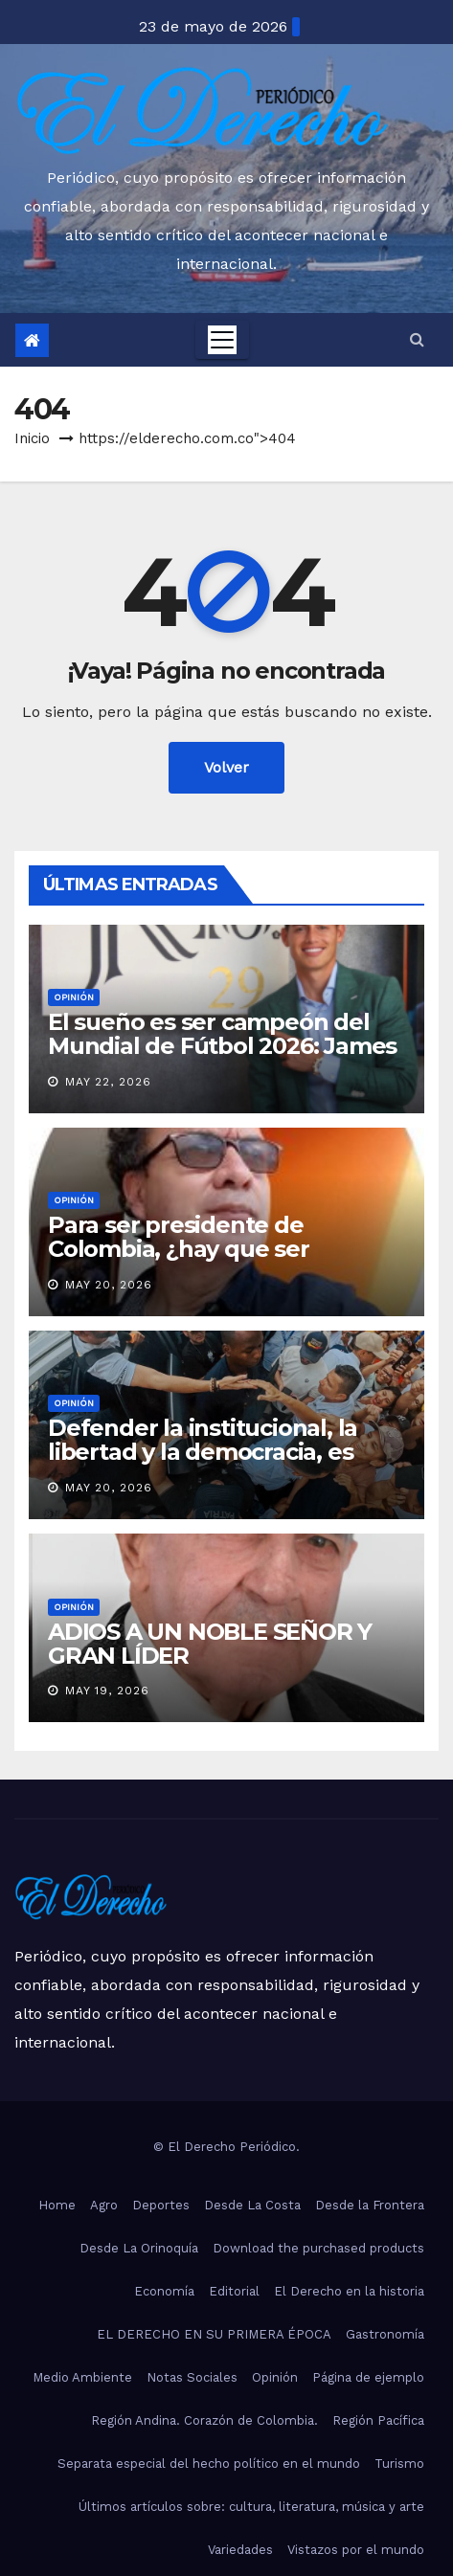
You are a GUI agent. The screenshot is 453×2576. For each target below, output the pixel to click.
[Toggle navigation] (222, 340)
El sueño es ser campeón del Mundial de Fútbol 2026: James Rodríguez (222, 1046)
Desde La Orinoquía (138, 2248)
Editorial (234, 2291)
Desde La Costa (252, 2205)
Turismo (399, 2463)
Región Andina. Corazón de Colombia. (204, 2420)
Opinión (74, 997)
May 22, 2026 (108, 1081)
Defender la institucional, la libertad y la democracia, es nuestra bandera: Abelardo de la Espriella (216, 1463)
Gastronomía (385, 2334)
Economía (164, 2291)
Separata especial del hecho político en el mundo (208, 2463)
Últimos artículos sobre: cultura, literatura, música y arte (251, 2506)
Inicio (32, 438)
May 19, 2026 (107, 1690)
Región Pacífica (378, 2420)
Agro (104, 2205)
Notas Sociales (192, 2377)
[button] (417, 339)
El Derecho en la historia (349, 2291)
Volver (226, 767)
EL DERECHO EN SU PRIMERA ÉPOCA (214, 2334)
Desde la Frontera (369, 2205)
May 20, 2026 (108, 1284)
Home (57, 2205)
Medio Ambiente (82, 2377)
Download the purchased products (318, 2248)
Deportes (161, 2205)
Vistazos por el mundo (355, 2549)
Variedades (240, 2549)
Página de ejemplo (368, 2377)
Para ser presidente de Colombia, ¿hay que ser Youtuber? (178, 1249)
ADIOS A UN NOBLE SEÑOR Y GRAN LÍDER (210, 1643)
